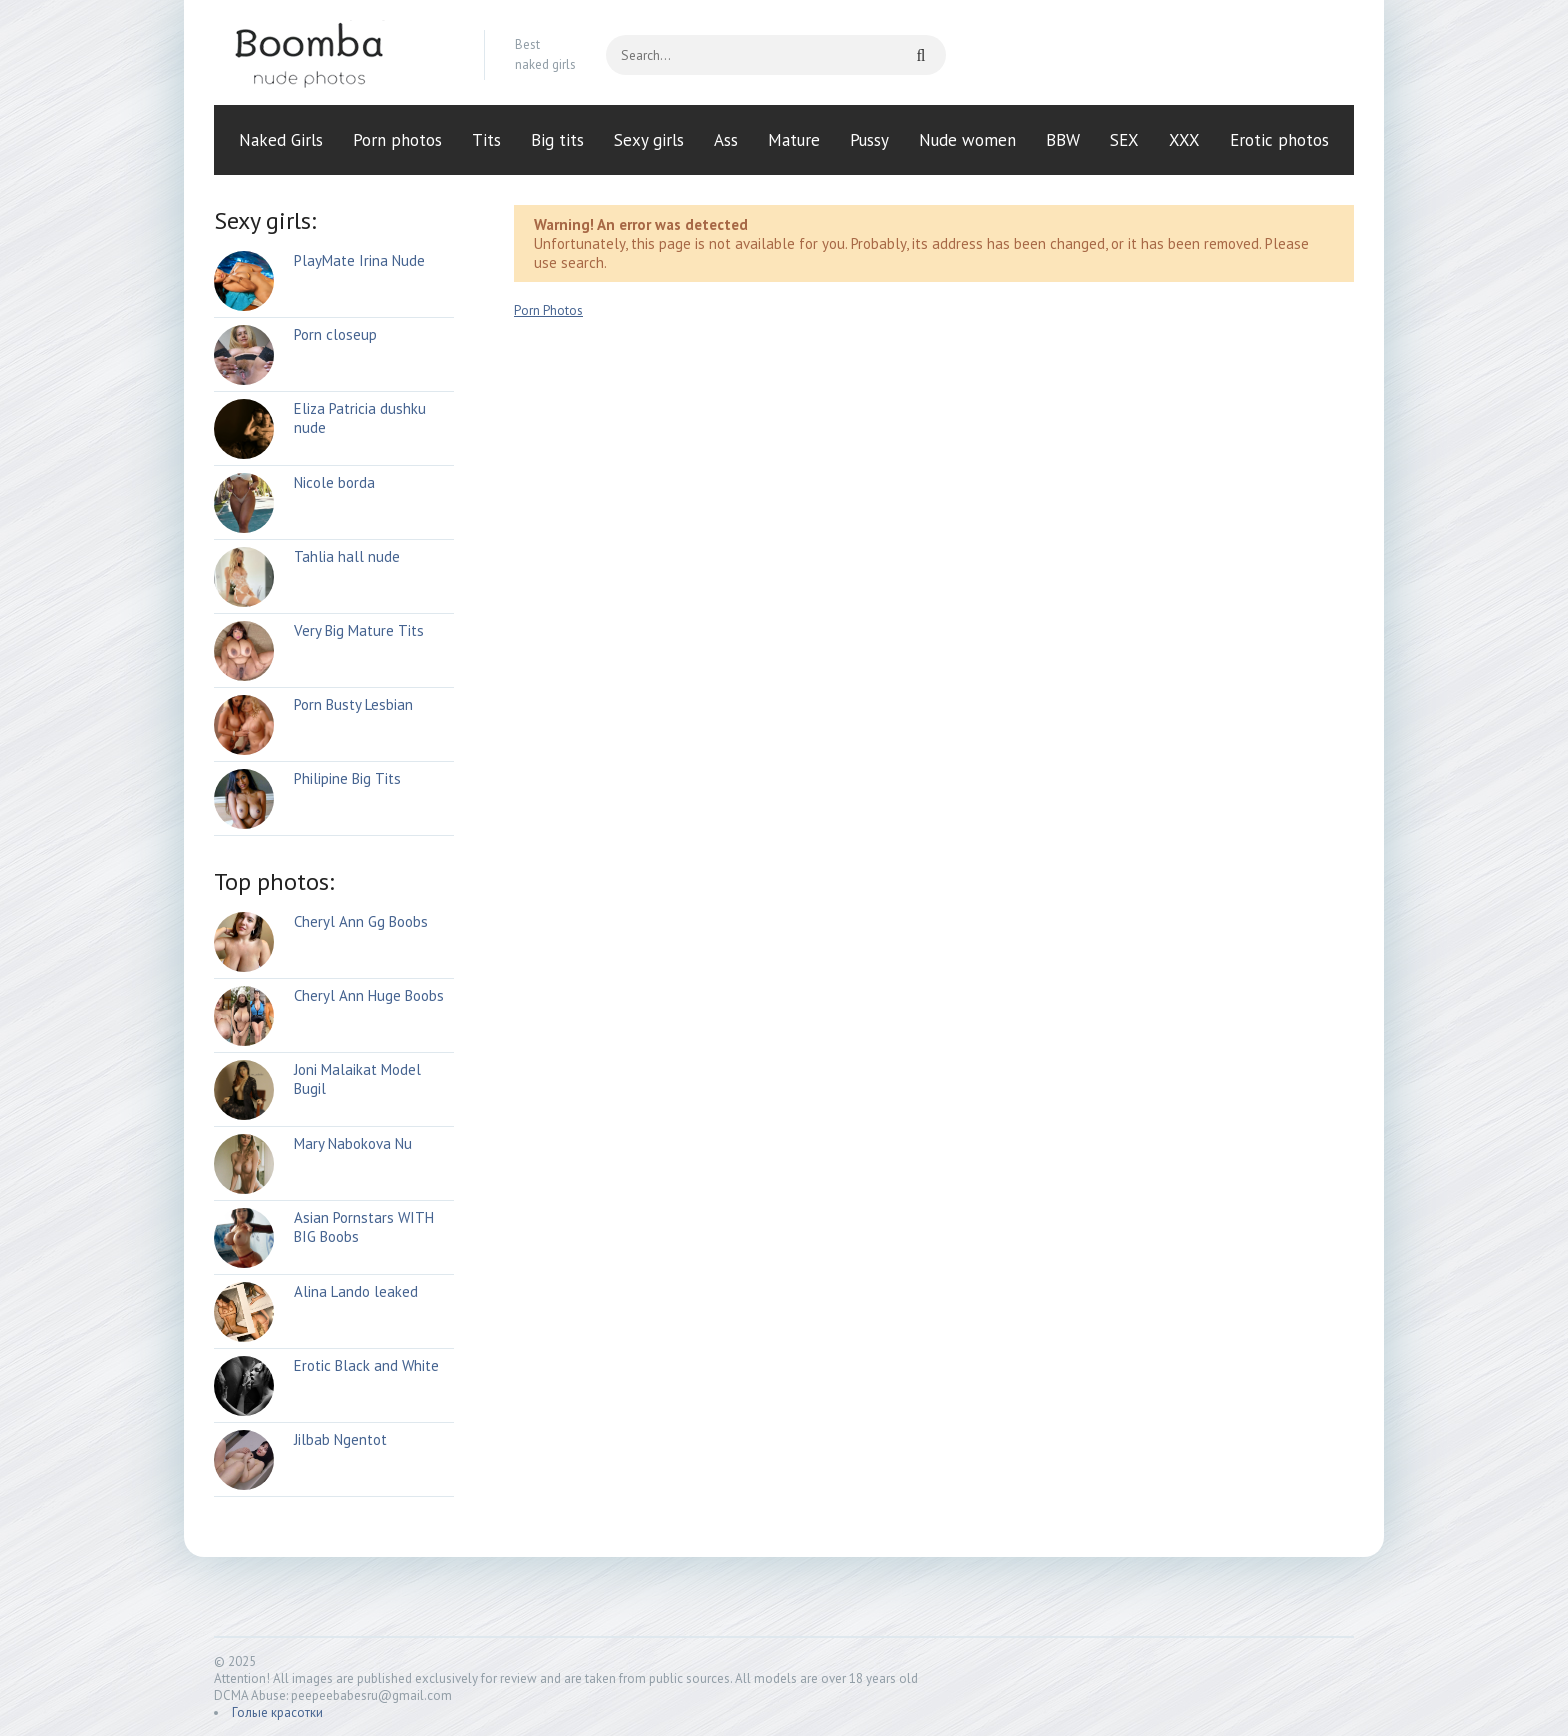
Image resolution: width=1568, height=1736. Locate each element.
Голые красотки (277, 1712)
